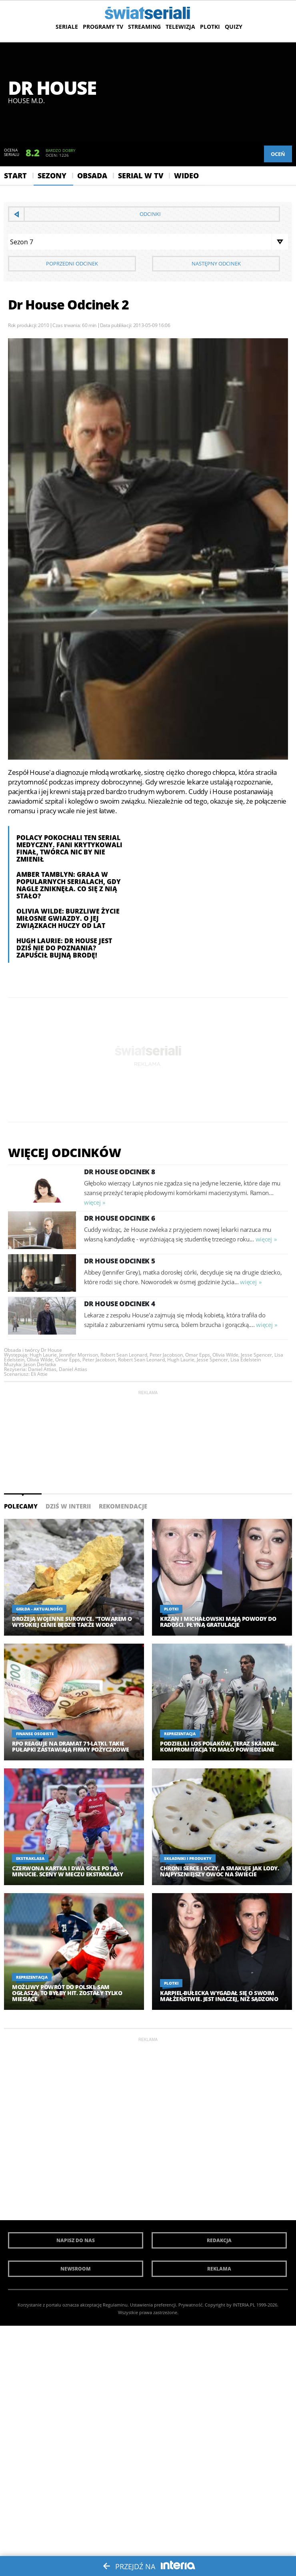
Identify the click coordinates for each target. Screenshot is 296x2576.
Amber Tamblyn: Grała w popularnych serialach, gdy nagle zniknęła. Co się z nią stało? (68, 885)
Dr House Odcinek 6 (119, 1218)
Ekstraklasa (30, 1858)
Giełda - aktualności (39, 1609)
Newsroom (75, 2268)
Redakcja (219, 2240)
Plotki (210, 26)
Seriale (67, 26)
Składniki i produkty (188, 1858)
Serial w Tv (140, 175)
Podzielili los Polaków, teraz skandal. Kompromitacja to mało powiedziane (219, 1746)
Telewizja (180, 26)
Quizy (233, 26)
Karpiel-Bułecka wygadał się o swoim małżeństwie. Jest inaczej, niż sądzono (219, 1996)
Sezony (52, 175)
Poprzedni (72, 263)
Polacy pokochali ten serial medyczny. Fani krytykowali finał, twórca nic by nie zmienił (69, 848)
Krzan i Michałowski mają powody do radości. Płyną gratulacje (218, 1622)
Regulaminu (115, 2305)
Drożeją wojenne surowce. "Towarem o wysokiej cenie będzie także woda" (72, 1622)
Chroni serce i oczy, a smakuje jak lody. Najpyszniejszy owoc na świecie (219, 1871)
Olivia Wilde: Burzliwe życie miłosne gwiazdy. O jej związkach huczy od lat (68, 918)
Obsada (92, 175)
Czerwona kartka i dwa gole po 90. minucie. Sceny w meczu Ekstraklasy (67, 1871)
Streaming (144, 26)
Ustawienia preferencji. (153, 2305)
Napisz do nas (75, 2240)
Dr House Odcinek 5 (119, 1260)
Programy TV (103, 26)
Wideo (186, 175)
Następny (216, 263)
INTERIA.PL (244, 2305)
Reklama (219, 2268)
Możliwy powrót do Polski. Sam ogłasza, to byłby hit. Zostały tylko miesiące (67, 1993)
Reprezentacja (180, 1733)
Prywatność (190, 2305)
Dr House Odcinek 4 (119, 1303)
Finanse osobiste (35, 1733)
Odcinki (150, 213)
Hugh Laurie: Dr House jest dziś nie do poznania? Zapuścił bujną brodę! (64, 948)
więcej (92, 1202)
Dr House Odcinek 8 (119, 1171)
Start (15, 175)
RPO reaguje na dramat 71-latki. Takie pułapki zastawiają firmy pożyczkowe (70, 1746)
